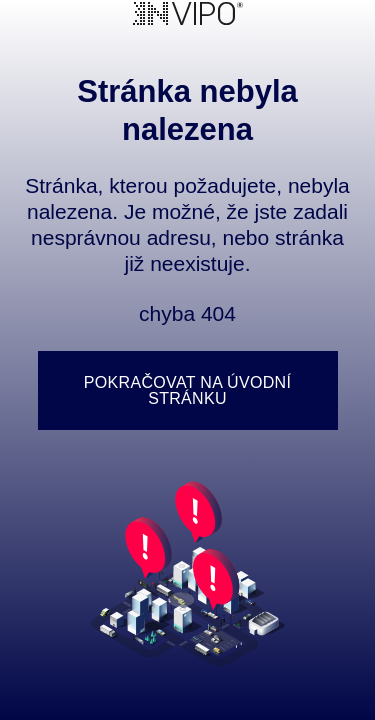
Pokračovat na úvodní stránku (187, 390)
